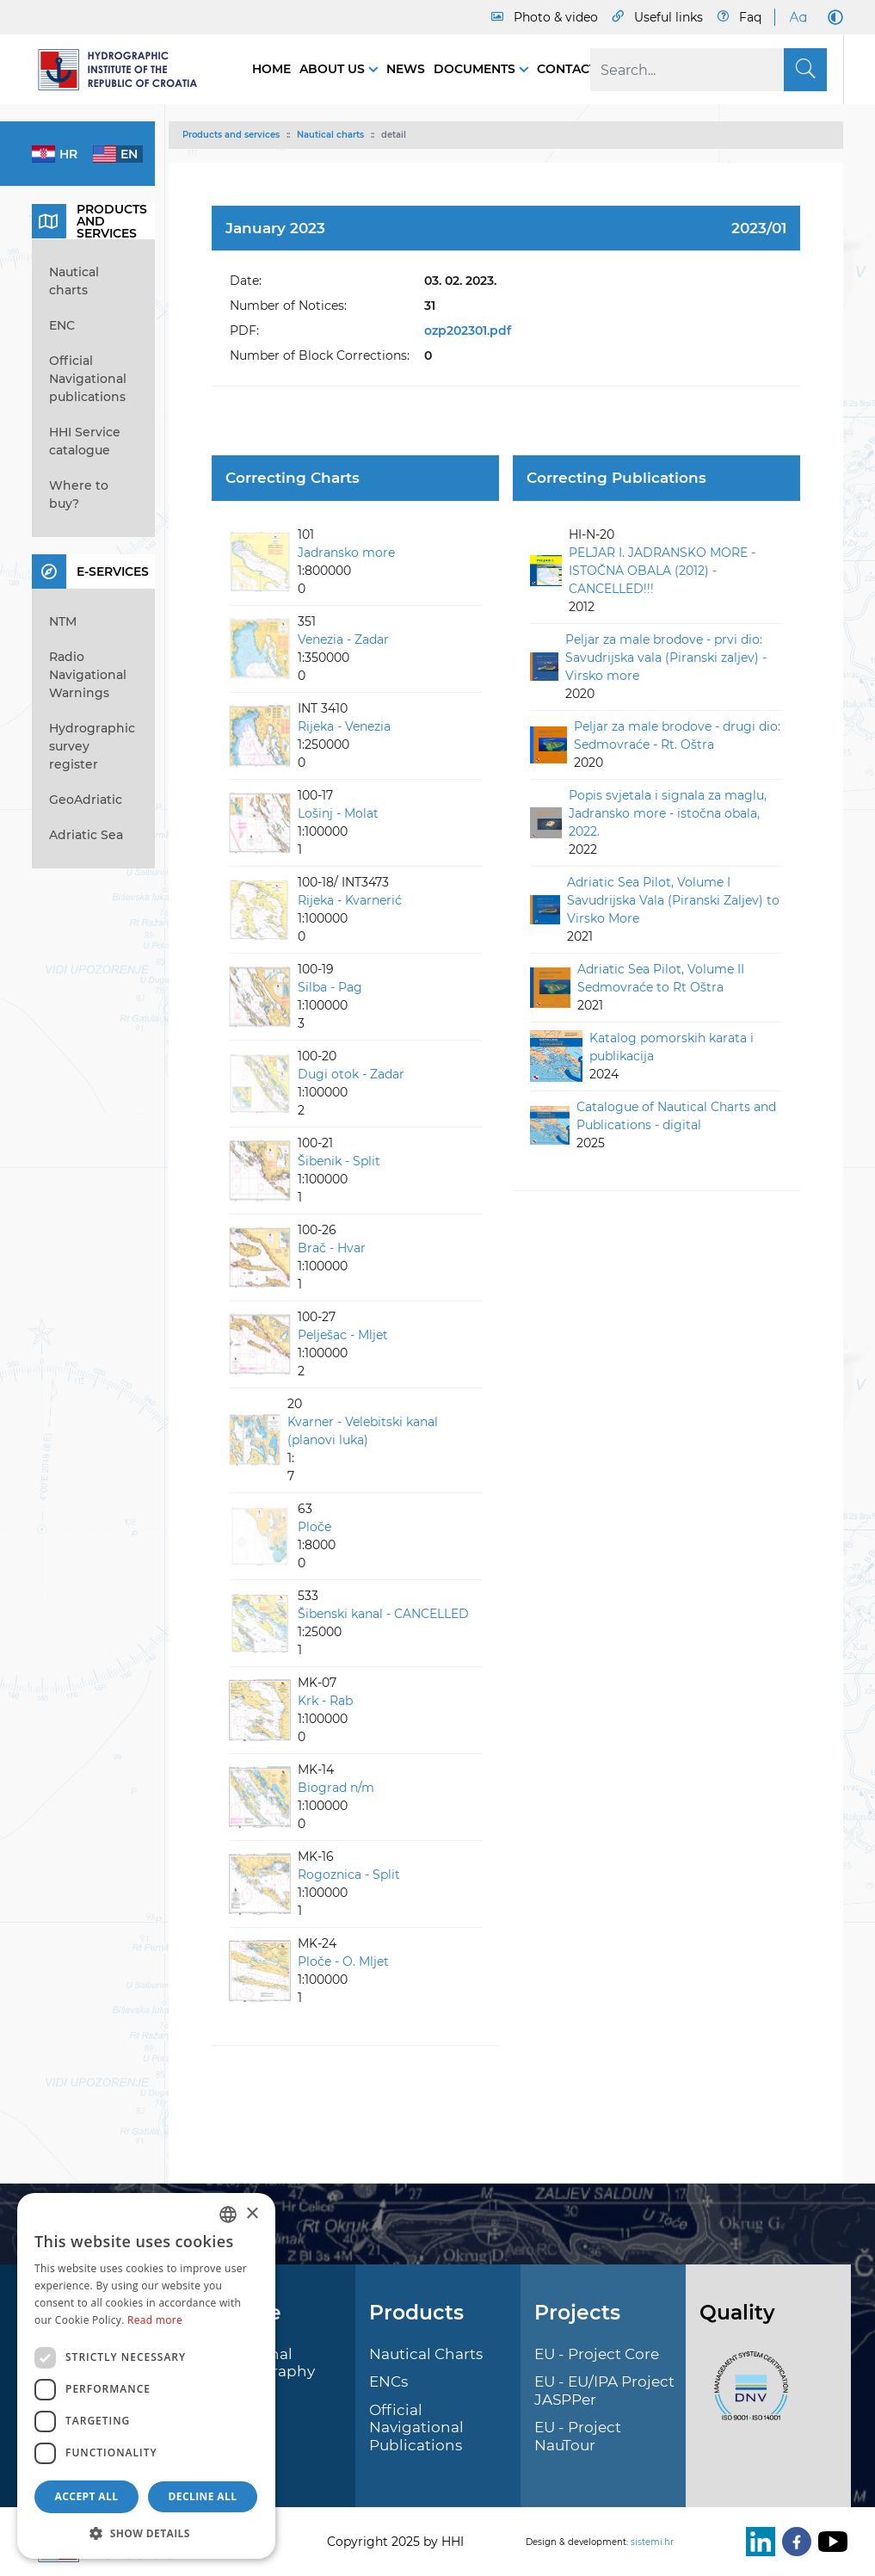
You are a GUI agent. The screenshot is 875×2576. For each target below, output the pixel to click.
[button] (146, 2533)
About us (333, 69)
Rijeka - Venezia (344, 726)
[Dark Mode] (832, 17)
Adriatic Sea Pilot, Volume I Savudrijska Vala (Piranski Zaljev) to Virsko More (673, 900)
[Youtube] (829, 2541)
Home (271, 69)
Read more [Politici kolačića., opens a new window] (154, 2320)
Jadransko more (346, 552)
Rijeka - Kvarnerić (350, 900)
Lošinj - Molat (338, 813)
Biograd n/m (336, 1787)
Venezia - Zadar (343, 639)
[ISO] (746, 2396)
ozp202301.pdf (467, 330)
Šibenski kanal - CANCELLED (383, 1614)
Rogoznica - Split (349, 1874)
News (405, 69)
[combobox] (228, 2214)
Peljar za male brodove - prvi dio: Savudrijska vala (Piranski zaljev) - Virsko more (666, 657)
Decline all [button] (203, 2496)
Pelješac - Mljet (343, 1335)
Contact (566, 69)
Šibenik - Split (339, 1161)
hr (68, 154)
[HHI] (125, 70)
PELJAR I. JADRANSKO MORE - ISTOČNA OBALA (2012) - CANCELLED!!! (662, 570)
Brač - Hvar (332, 1248)
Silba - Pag (330, 987)
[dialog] (146, 2376)
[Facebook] (793, 2541)
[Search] (708, 69)
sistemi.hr (652, 2542)
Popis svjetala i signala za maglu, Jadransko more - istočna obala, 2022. (668, 813)
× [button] (251, 2214)
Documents (476, 69)
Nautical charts (330, 134)
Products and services (231, 134)
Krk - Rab (325, 1700)
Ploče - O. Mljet (343, 1961)
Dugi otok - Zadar (351, 1074)
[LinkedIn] (757, 2541)
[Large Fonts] (797, 17)
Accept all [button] (87, 2496)
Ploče (314, 1527)
